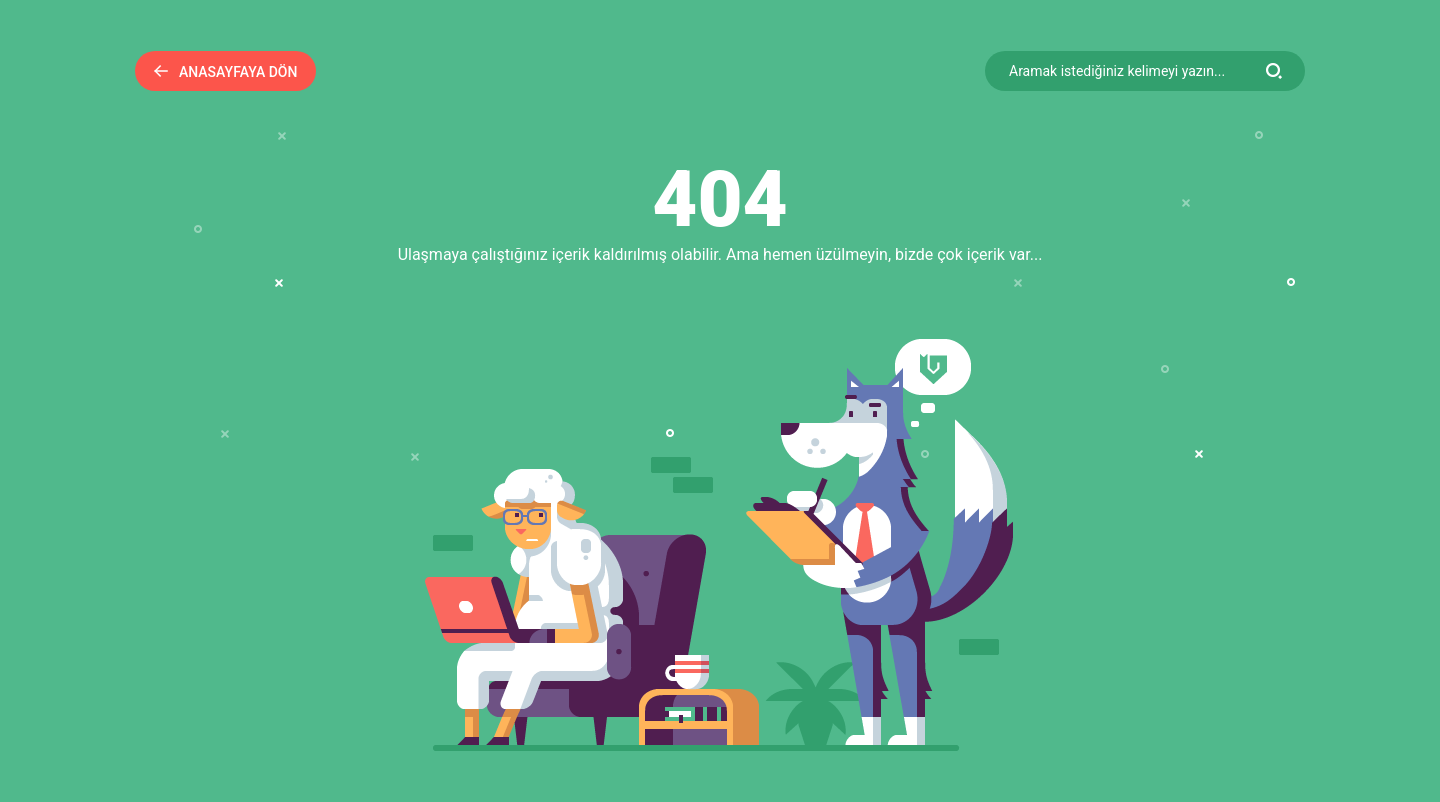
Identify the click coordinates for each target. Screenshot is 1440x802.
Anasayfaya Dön (225, 72)
